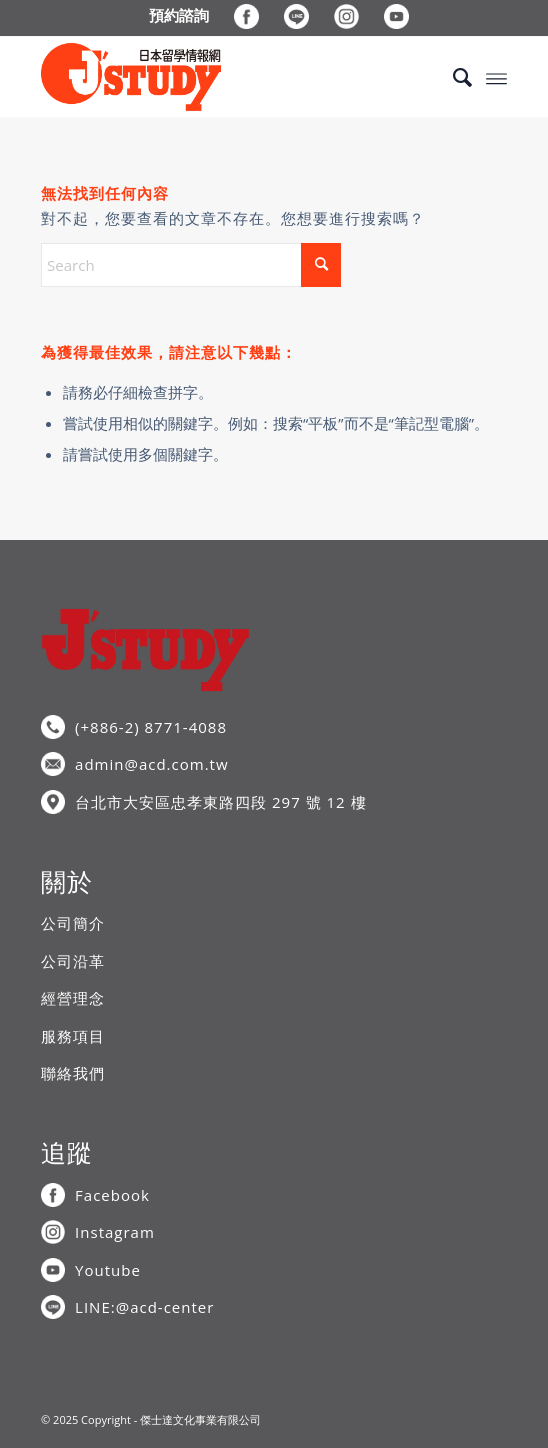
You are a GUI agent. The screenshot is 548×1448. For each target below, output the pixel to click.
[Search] (452, 77)
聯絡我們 (73, 1073)
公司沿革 (73, 961)
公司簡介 (73, 923)
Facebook (112, 1195)
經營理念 (73, 998)
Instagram (115, 1232)
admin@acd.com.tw (151, 764)
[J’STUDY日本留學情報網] (227, 77)
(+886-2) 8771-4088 (151, 727)
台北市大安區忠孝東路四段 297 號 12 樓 (220, 802)
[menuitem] (179, 15)
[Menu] (496, 77)
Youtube (108, 1270)
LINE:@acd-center (144, 1307)
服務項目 (73, 1036)
